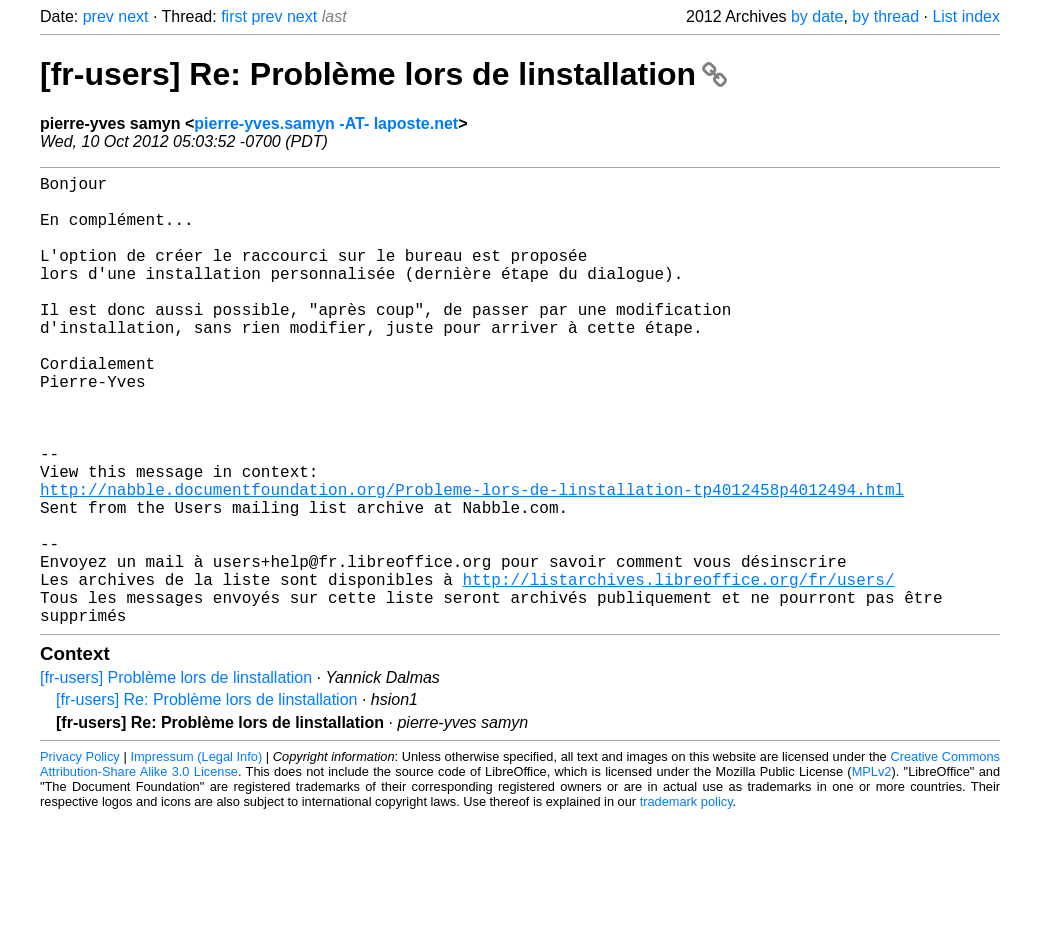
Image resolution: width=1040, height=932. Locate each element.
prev (98, 16)
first (234, 16)
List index (966, 16)
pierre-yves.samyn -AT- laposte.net (326, 123)
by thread (885, 16)
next (133, 16)
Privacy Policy (80, 856)
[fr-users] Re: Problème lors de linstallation (383, 74)
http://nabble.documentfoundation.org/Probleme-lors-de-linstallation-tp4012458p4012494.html (472, 561)
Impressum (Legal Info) (196, 856)
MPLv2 (872, 871)
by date (817, 16)
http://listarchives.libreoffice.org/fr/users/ (678, 671)
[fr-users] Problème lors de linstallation (176, 777)
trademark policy (686, 901)
